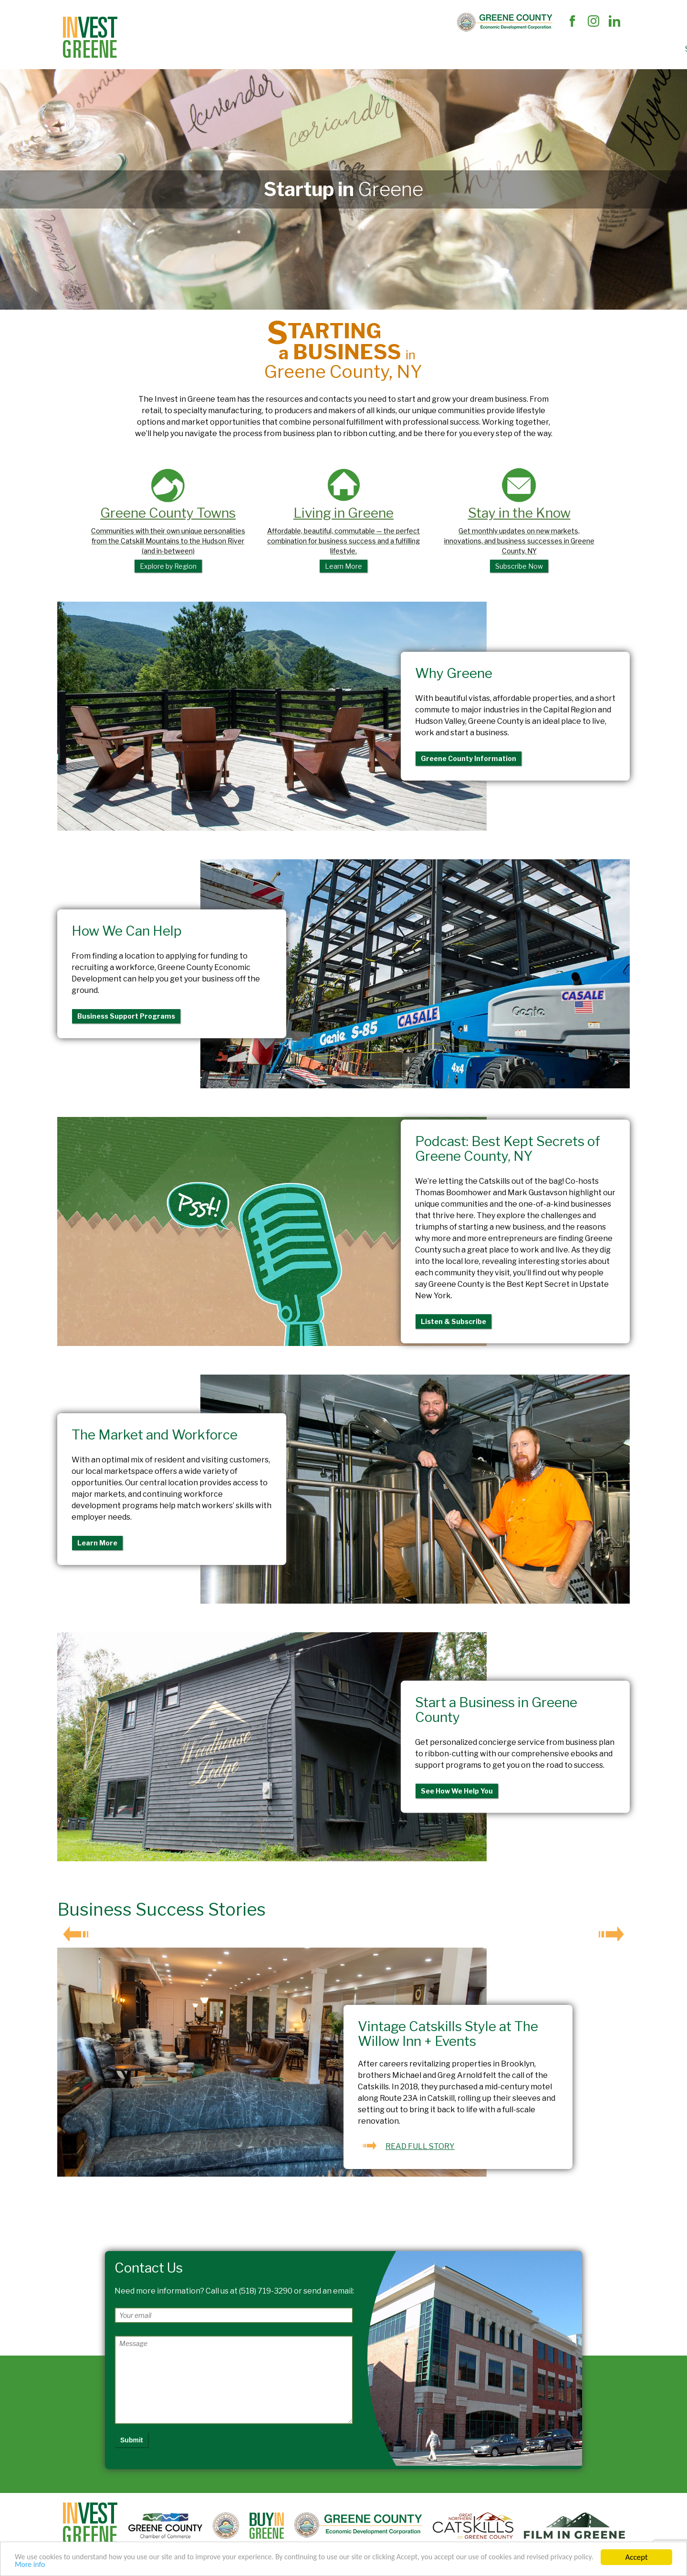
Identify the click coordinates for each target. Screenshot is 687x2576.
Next (611, 1933)
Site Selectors (157, 48)
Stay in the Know (519, 520)
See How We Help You (457, 1790)
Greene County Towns (168, 520)
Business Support (227, 48)
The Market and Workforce (320, 48)
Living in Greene (343, 520)
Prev (75, 1933)
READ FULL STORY (420, 2146)
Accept (636, 2556)
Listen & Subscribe (453, 1321)
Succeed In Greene (416, 48)
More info (79, 2564)
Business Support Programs (126, 1016)
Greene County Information (468, 758)
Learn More (97, 1543)
